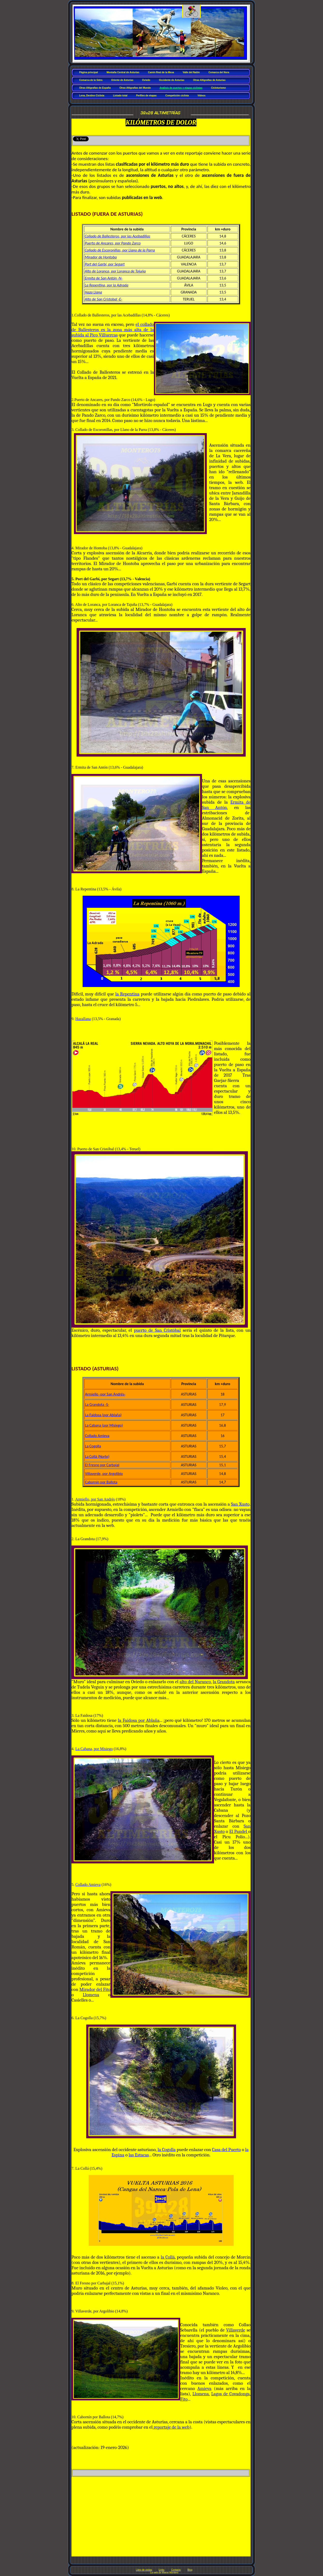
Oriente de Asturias (122, 80)
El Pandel (238, 1831)
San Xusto (240, 1504)
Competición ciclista (177, 95)
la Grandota (224, 1681)
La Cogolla (93, 1446)
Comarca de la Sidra (90, 80)
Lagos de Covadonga (230, 2394)
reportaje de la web (171, 2427)
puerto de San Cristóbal (157, 1330)
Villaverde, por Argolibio (104, 1473)
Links (161, 2570)
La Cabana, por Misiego (94, 1749)
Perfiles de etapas (146, 95)
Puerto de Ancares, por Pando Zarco (113, 243)
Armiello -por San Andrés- (105, 1394)
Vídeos (202, 95)
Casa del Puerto (226, 2149)
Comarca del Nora (218, 72)
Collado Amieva (97, 1435)
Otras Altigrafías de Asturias (209, 80)
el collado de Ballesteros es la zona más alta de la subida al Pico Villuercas (113, 330)
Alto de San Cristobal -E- (103, 299)
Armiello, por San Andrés (95, 1499)
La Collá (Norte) (97, 1456)
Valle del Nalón (191, 72)
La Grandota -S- (97, 1404)
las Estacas (139, 2155)
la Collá (168, 2257)
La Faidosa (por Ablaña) (103, 1415)
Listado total (120, 95)
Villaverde (235, 2330)
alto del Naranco (195, 1681)
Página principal (88, 72)
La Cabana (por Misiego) (104, 1425)
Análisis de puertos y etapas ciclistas (180, 87)
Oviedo (146, 80)
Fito (183, 2399)
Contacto (176, 2570)
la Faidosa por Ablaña (138, 1720)
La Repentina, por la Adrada (106, 285)
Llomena (91, 1994)
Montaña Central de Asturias (123, 72)
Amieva (204, 2388)
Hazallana (83, 1019)
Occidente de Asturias (171, 80)
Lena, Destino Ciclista (91, 95)
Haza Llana (93, 292)
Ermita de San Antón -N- (103, 278)
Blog (189, 2570)
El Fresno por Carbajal (102, 1465)
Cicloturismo (218, 87)
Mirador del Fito (94, 1989)
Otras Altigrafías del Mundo (135, 87)
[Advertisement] (161, 2461)
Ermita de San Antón (226, 805)
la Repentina (127, 994)
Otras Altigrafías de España (95, 87)
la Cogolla (167, 2149)
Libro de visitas (144, 2570)
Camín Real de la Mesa (161, 72)
